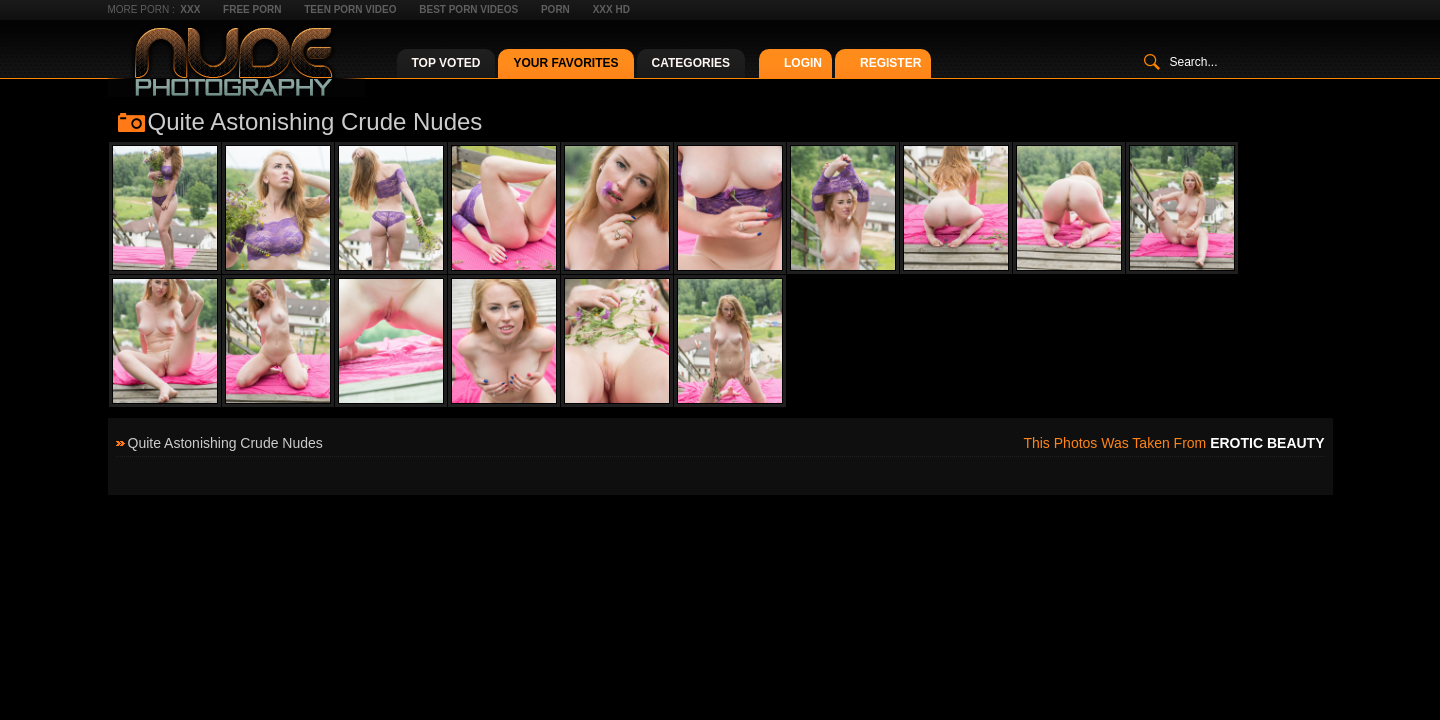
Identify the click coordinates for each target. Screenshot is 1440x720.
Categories (691, 63)
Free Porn (252, 9)
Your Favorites (565, 63)
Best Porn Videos (468, 9)
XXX (190, 9)
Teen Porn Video (350, 9)
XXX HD (611, 9)
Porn (555, 9)
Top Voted (446, 63)
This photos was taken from (1173, 443)
